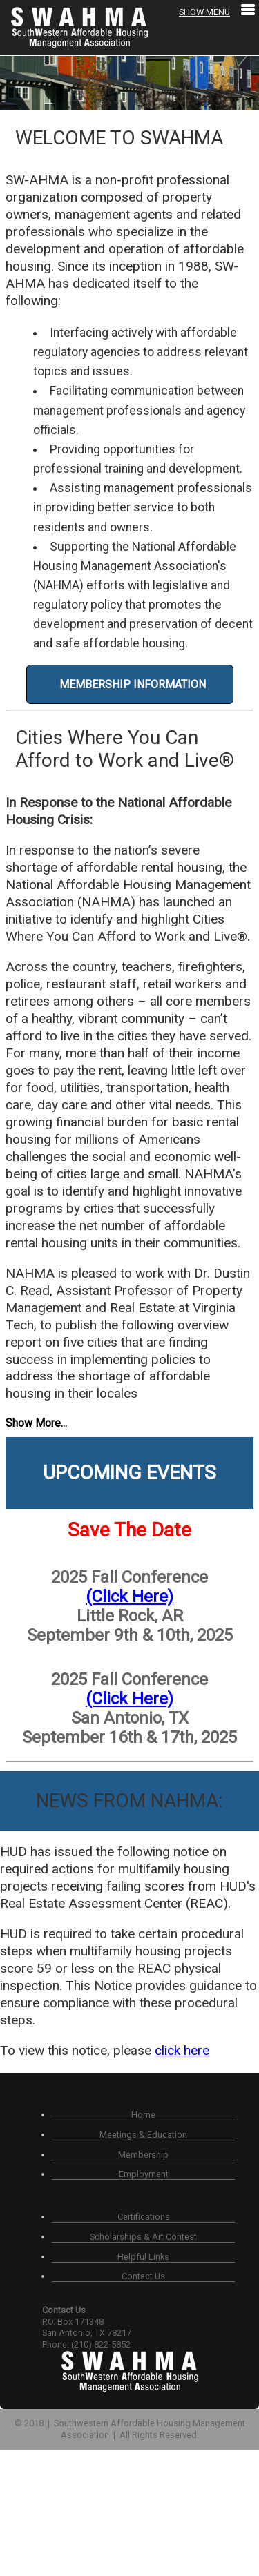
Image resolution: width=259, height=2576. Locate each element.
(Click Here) (129, 1596)
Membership (143, 2154)
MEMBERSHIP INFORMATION (130, 684)
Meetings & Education (143, 2134)
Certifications (143, 2217)
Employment (144, 2174)
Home (143, 2114)
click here (182, 2050)
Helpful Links (143, 2257)
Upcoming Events (129, 1472)
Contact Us (143, 2276)
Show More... (36, 1423)
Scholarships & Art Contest (143, 2237)
